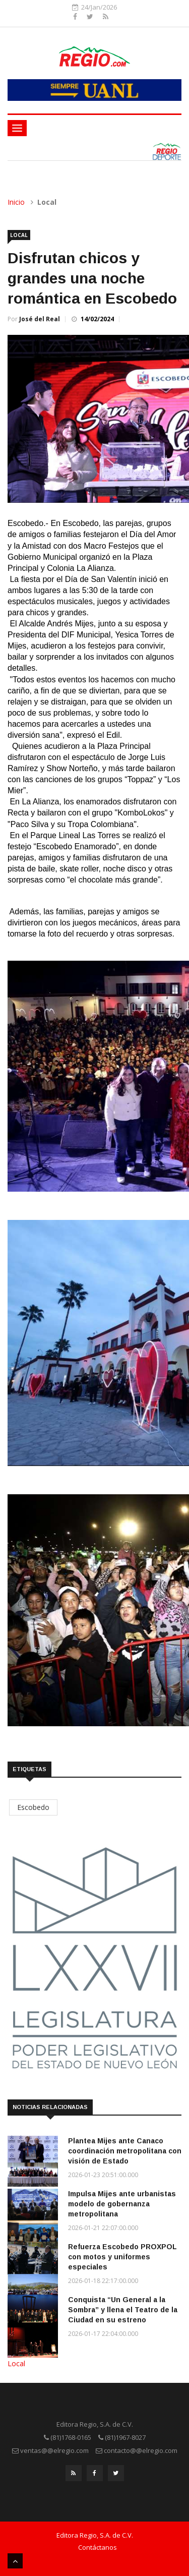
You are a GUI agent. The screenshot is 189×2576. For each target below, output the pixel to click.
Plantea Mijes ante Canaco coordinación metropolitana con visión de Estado (124, 2151)
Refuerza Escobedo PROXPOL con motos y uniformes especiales (122, 2257)
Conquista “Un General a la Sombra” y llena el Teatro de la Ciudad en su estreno (122, 2310)
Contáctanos (97, 2547)
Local (19, 235)
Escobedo (33, 1807)
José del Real (39, 319)
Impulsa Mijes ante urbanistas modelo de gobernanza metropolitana (122, 2204)
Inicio (16, 202)
